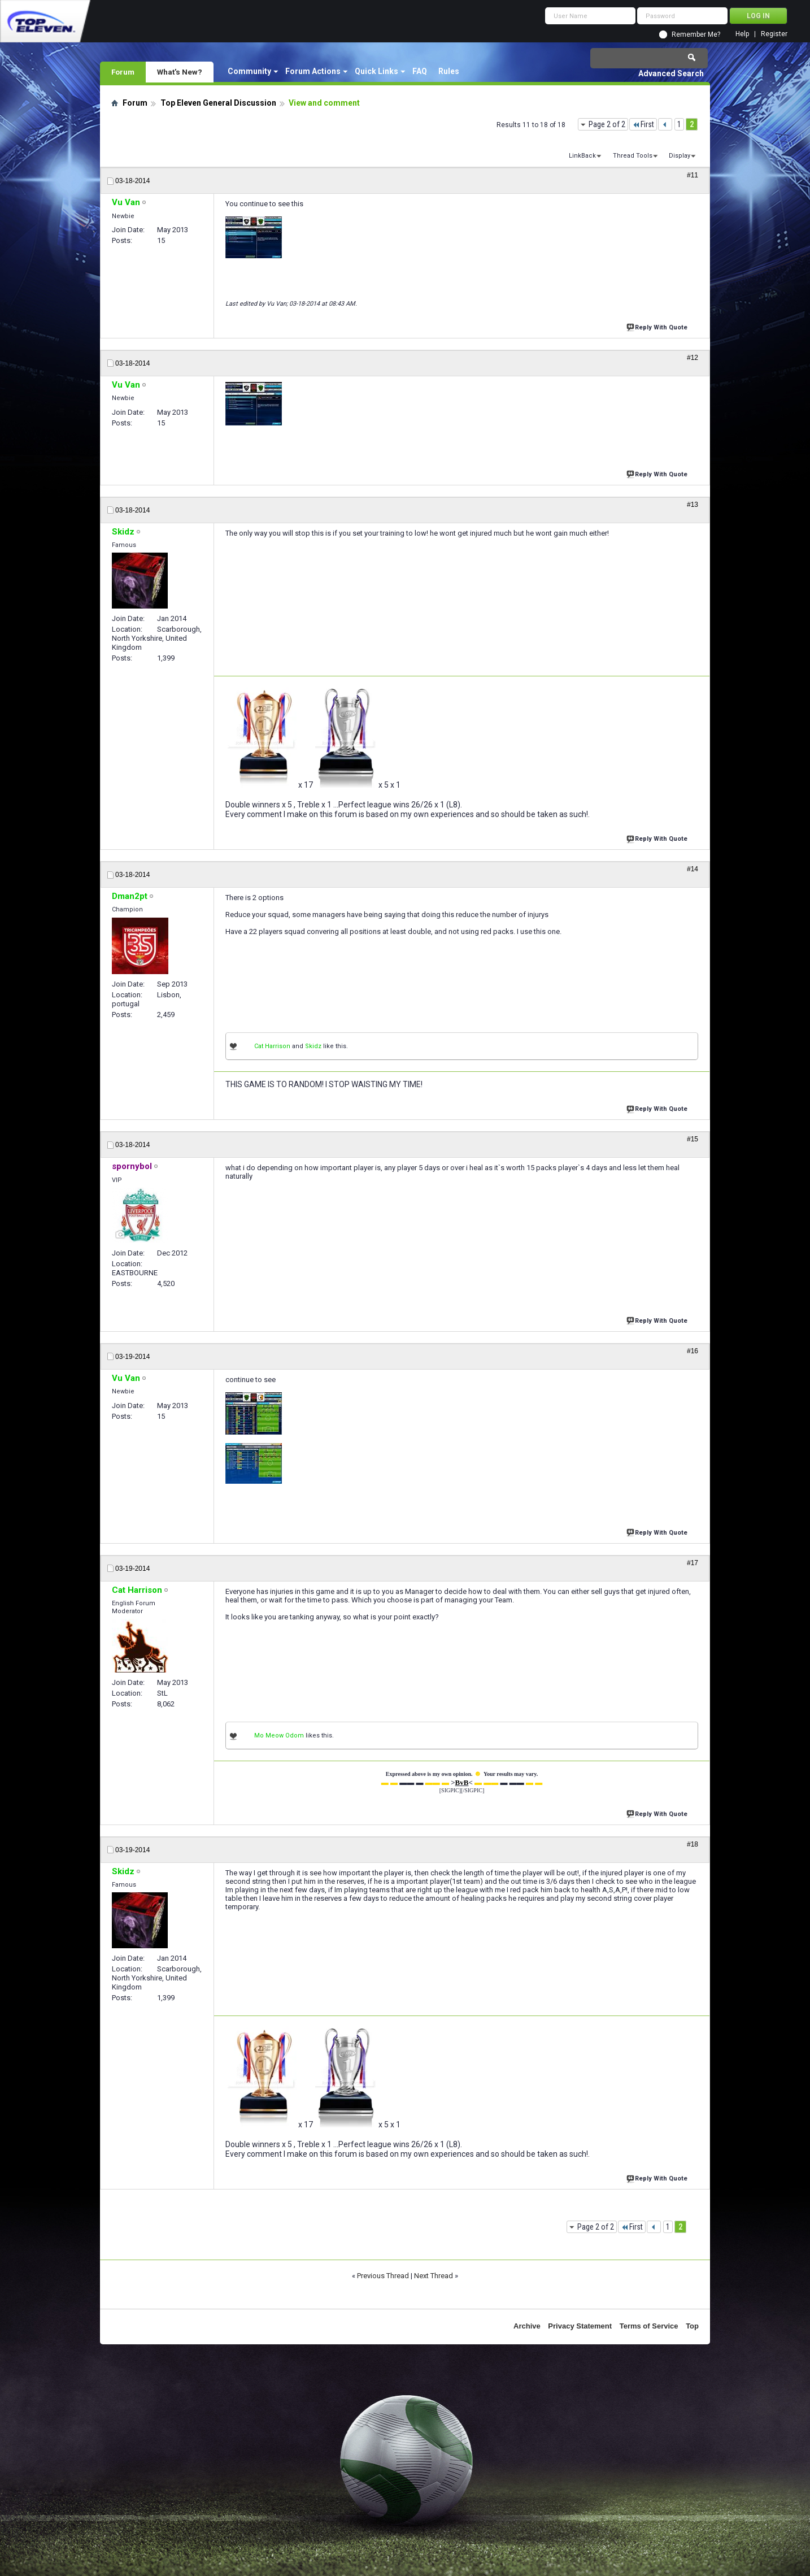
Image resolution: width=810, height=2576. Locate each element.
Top (692, 2326)
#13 (692, 505)
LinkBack (582, 155)
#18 (692, 1844)
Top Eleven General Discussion (218, 102)
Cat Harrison (272, 1046)
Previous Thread (383, 2275)
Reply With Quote (658, 326)
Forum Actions (313, 71)
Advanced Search (671, 73)
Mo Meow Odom (279, 1735)
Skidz (313, 1046)
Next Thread (433, 2275)
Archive (527, 2326)
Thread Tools (632, 155)
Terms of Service (649, 2326)
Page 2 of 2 (607, 124)
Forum (122, 71)
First (643, 124)
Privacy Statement (580, 2326)
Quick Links (376, 71)
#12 (692, 358)
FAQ (419, 71)
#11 (692, 175)
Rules (448, 71)
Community (249, 71)
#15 (692, 1139)
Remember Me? (696, 34)
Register (774, 34)
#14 (692, 869)
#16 (692, 1351)
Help (742, 34)
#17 (692, 1563)
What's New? (179, 71)
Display (679, 155)
